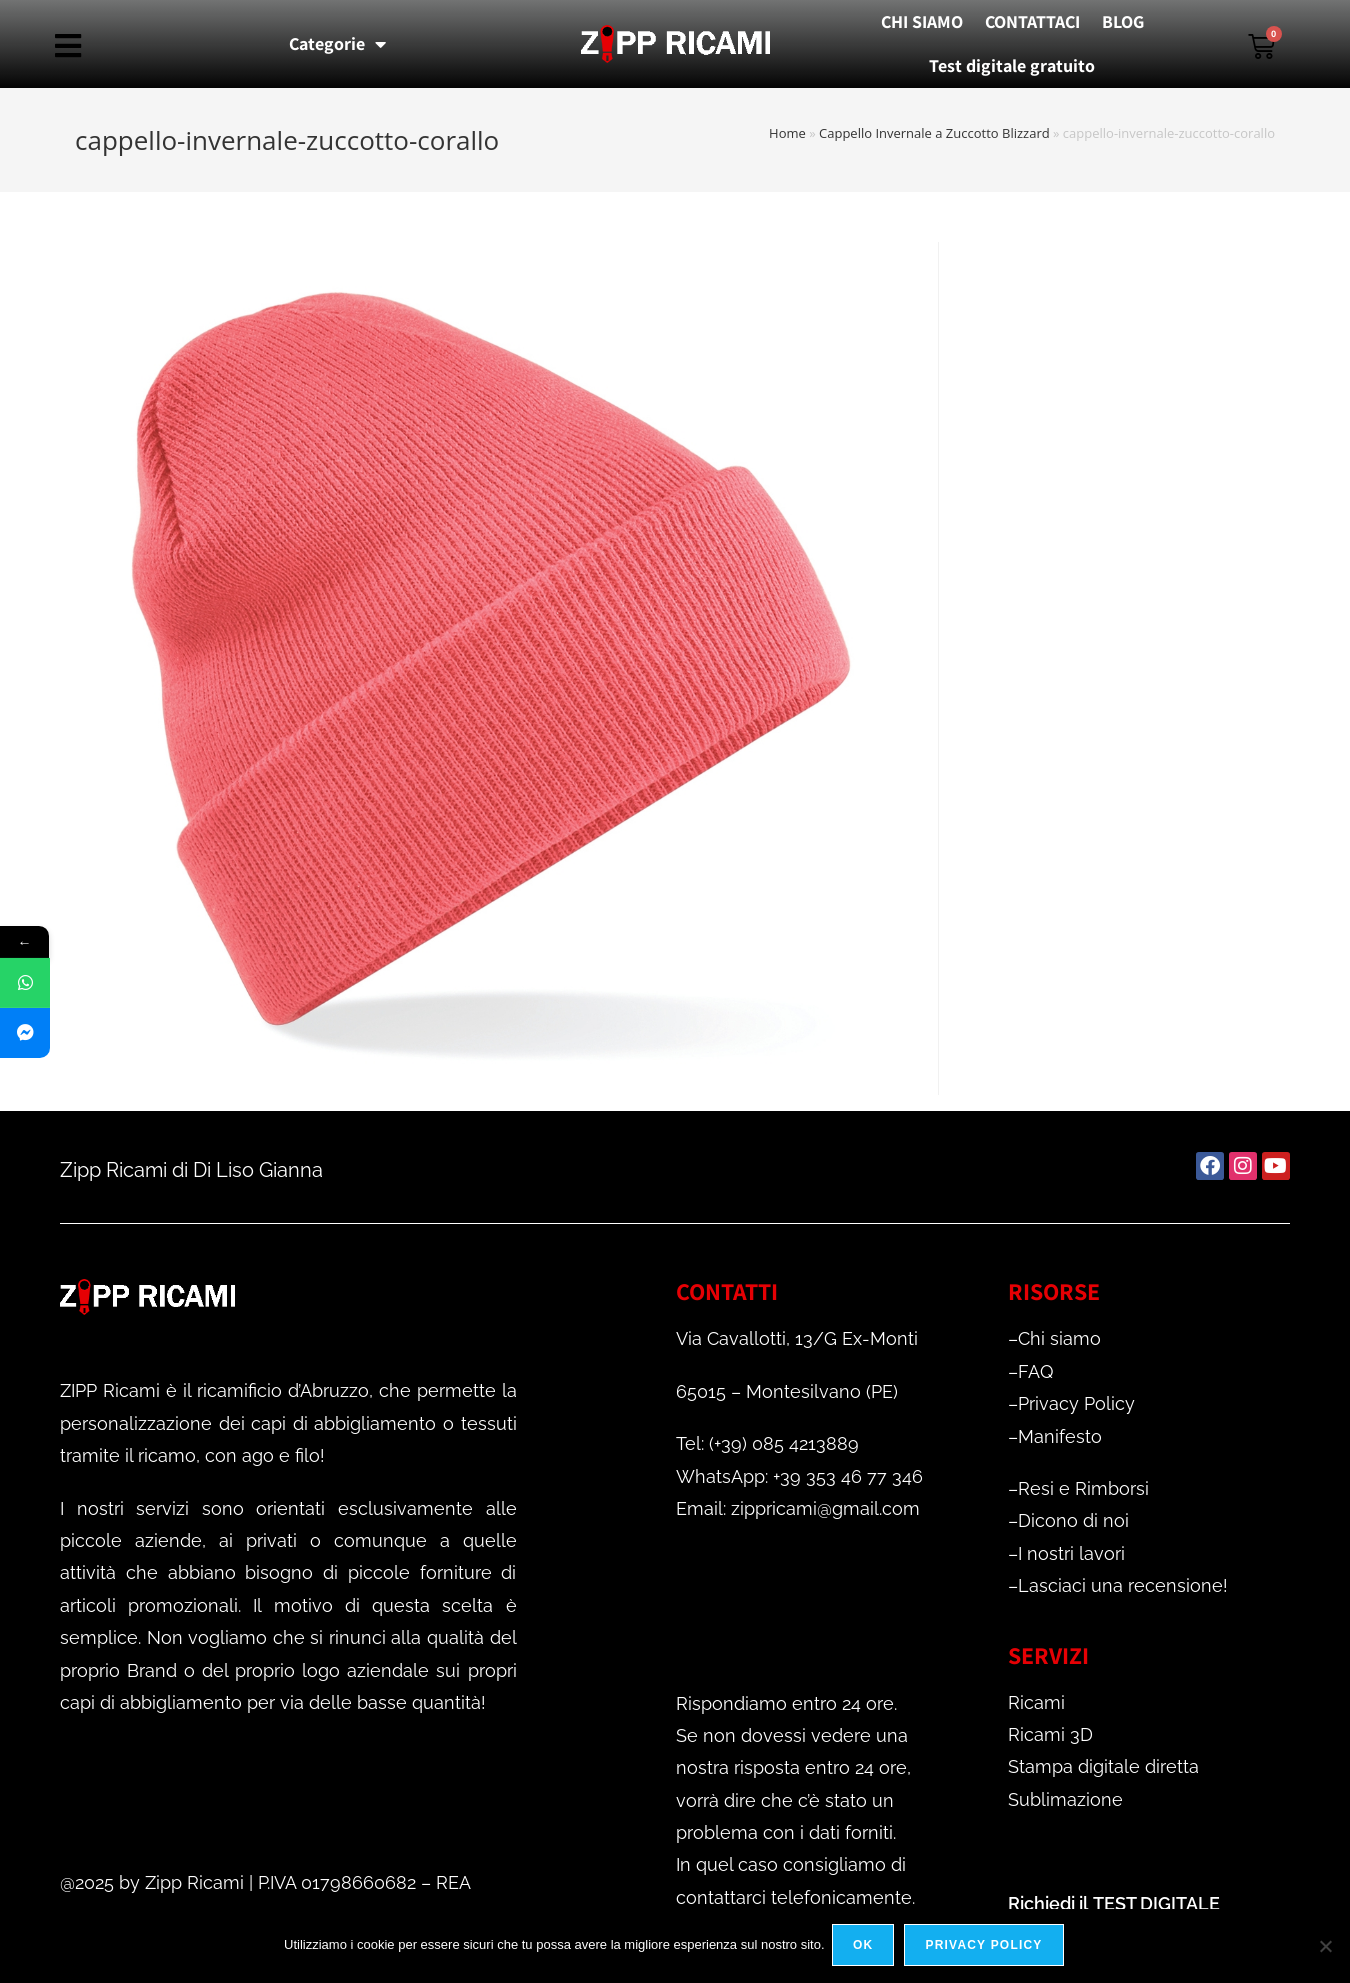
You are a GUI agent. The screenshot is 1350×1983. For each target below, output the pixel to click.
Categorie (337, 44)
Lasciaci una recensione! (1123, 1585)
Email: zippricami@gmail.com (798, 1508)
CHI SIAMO (922, 21)
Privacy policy (986, 1947)
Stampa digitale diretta (1103, 1766)
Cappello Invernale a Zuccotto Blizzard (934, 133)
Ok (866, 1947)
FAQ (1035, 1371)
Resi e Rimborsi (1083, 1488)
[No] (1325, 1947)
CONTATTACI (1032, 21)
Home (787, 133)
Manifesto (1060, 1436)
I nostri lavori (1071, 1553)
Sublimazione (1065, 1799)
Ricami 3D (1050, 1734)
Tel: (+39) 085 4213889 (767, 1443)
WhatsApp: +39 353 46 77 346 (799, 1476)
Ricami (1036, 1702)
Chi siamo (1059, 1338)
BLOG (1123, 21)
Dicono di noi (1073, 1520)
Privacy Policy (1076, 1403)
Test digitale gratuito (1012, 65)
